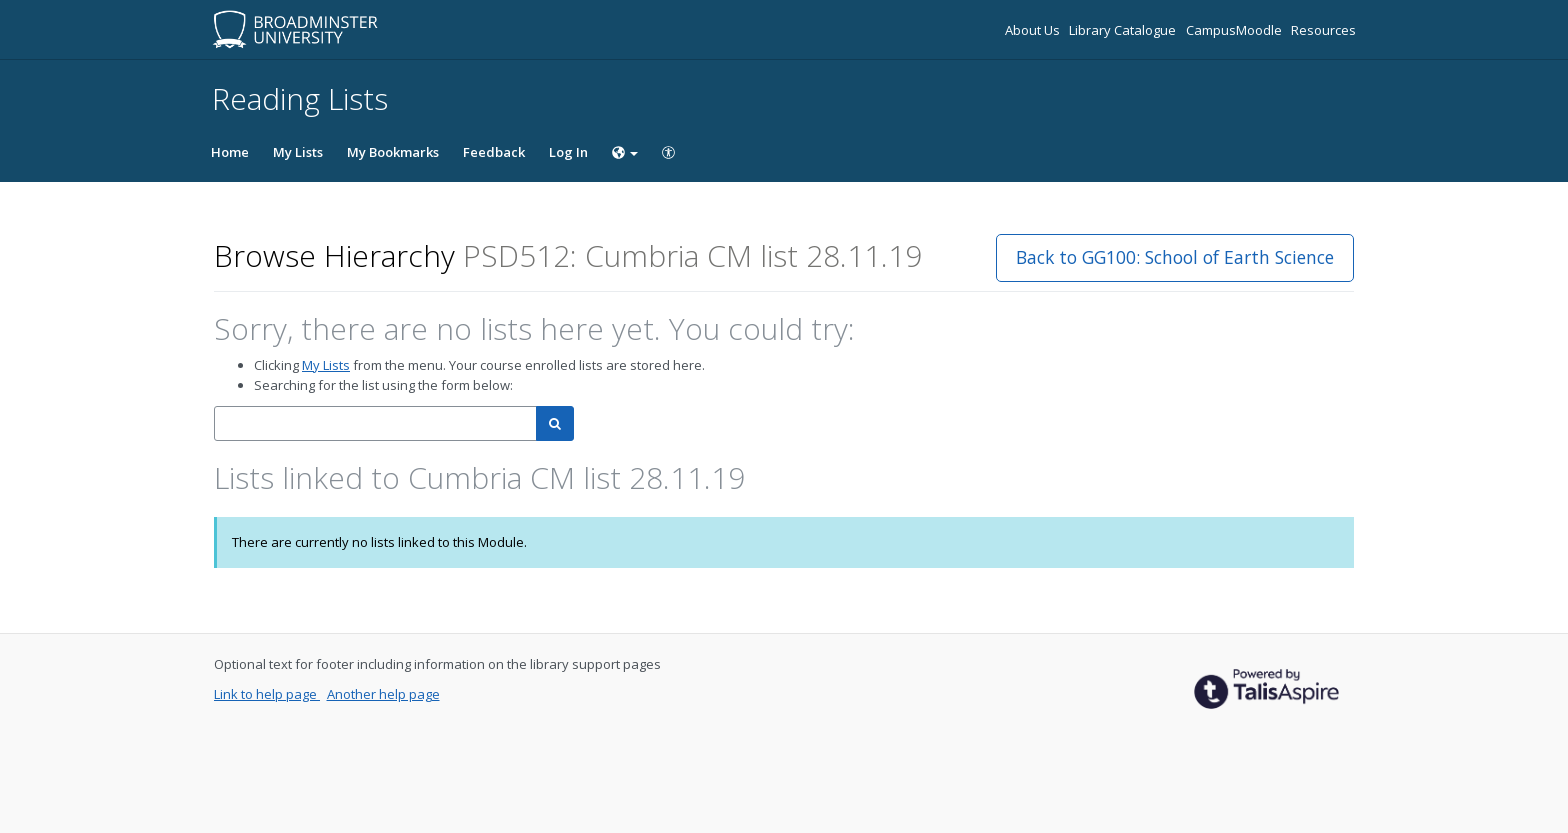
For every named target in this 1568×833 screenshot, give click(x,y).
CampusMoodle (1235, 30)
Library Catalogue (1124, 30)
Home (230, 152)
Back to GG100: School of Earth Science (1175, 257)
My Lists (298, 152)
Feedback (494, 152)
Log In (568, 152)
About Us (1034, 30)
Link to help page (267, 694)
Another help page (383, 694)
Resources (1323, 30)
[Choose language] (625, 152)
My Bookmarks (393, 152)
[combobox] (375, 423)
